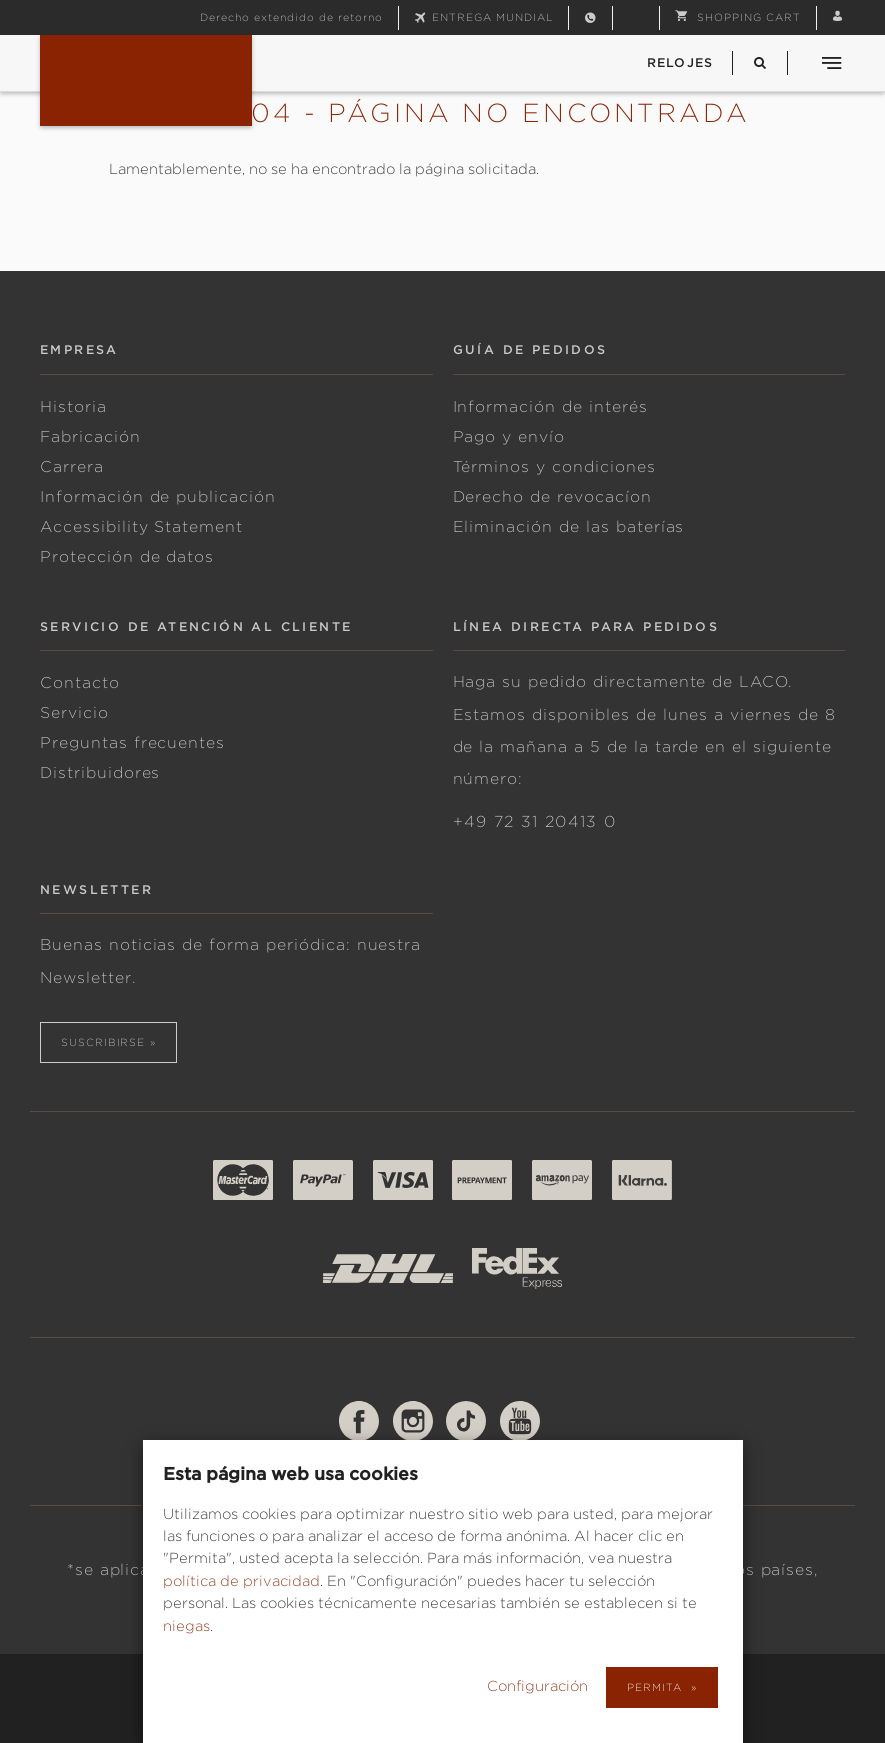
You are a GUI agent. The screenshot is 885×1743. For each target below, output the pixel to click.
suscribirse (103, 1042)
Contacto (80, 683)
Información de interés (550, 407)
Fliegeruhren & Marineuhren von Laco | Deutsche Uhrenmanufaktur (146, 80)
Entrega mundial (492, 17)
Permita (656, 1687)
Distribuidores (100, 773)
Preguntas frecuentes (132, 743)
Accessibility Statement (141, 527)
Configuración (539, 1686)
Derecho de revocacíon (552, 497)
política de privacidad (241, 1581)
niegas (186, 1626)
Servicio (74, 713)
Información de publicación (158, 497)
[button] (738, 17)
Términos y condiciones (554, 467)
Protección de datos (127, 557)
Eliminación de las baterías (569, 527)
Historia (73, 407)
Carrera (72, 467)
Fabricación (90, 437)
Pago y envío (509, 437)
